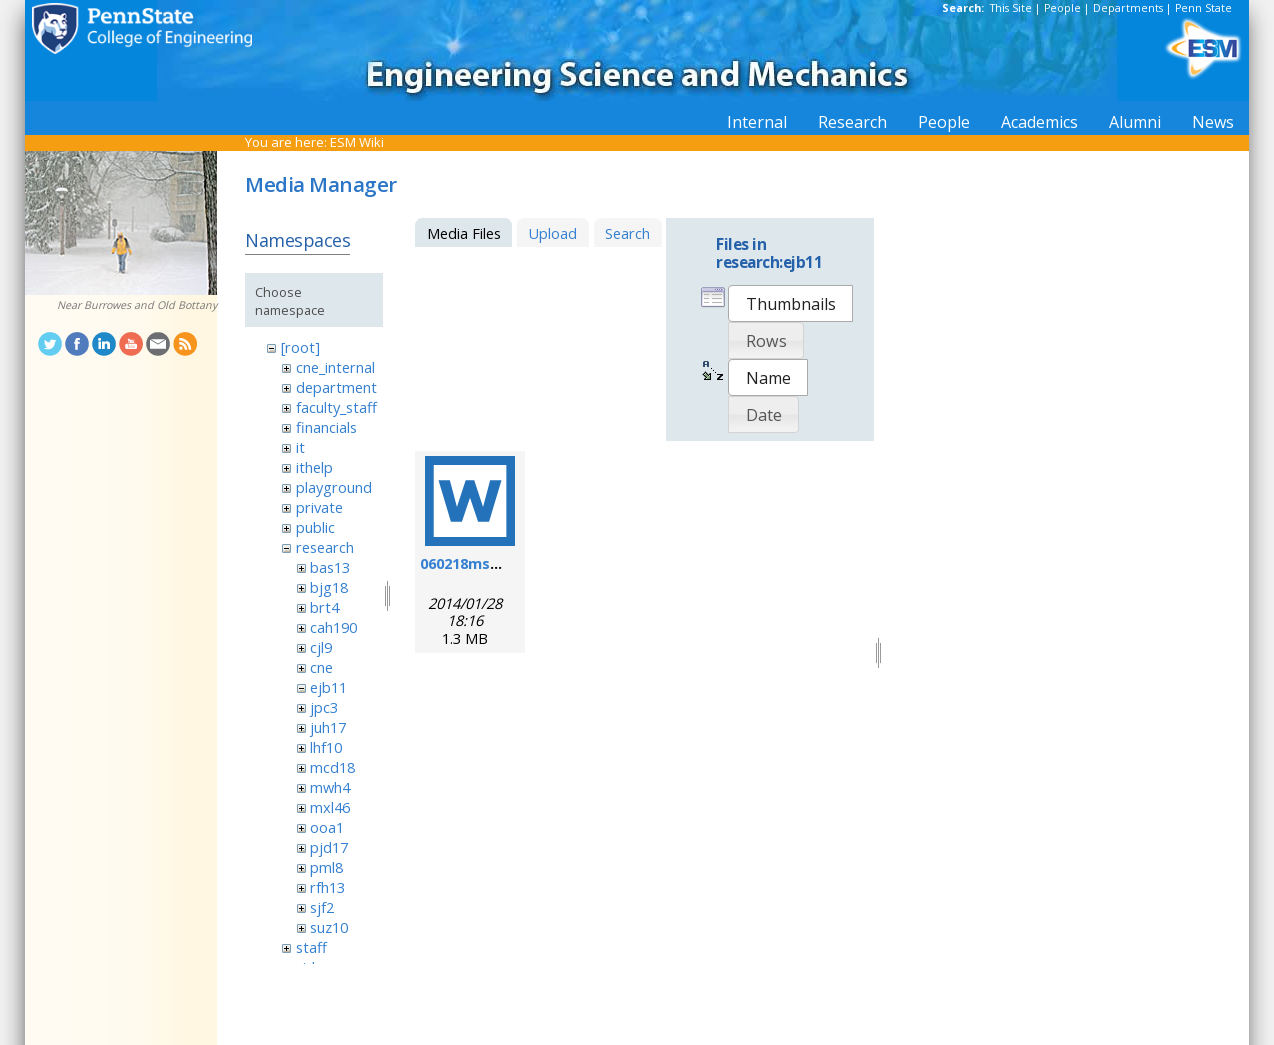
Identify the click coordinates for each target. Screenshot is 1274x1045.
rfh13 (327, 887)
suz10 (329, 927)
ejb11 (328, 687)
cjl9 (321, 647)
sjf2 (322, 907)
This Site (1011, 8)
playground (334, 487)
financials (326, 427)
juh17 (328, 727)
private (319, 507)
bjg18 (329, 587)
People (1062, 8)
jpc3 (324, 707)
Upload (552, 233)
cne (321, 667)
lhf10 (326, 747)
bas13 (330, 567)
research (325, 547)
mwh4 (330, 787)
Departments (1128, 8)
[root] (300, 347)
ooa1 (327, 827)
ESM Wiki (357, 142)
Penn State (1203, 8)
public (315, 527)
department (336, 387)
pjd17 (329, 847)
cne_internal (335, 367)
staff (311, 947)
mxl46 (330, 807)
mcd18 (332, 767)
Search (627, 233)
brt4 (324, 607)
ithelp (314, 467)
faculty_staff (336, 407)
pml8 (326, 867)
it (300, 447)
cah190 (333, 627)
